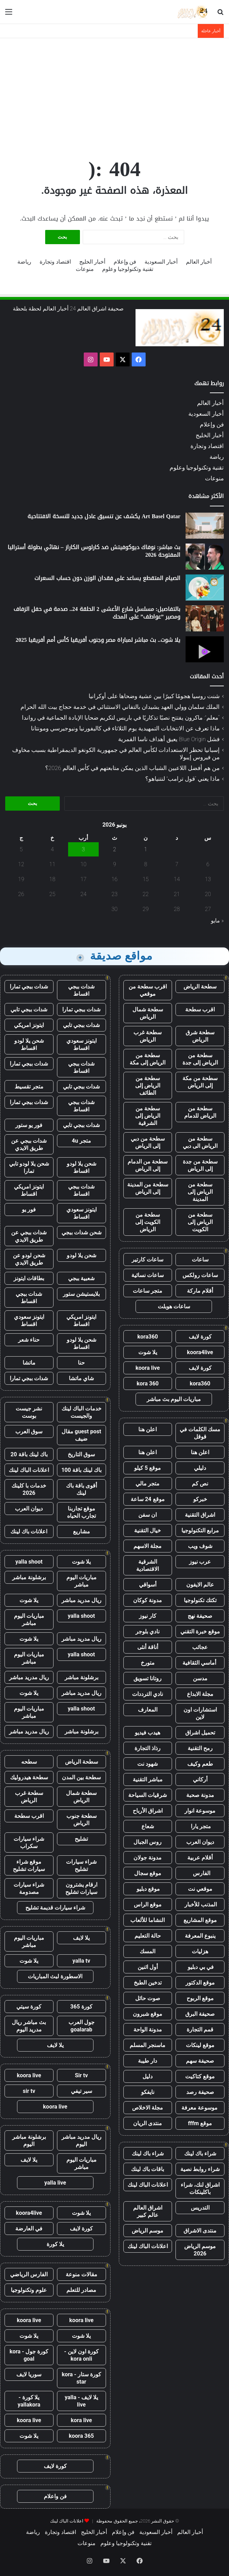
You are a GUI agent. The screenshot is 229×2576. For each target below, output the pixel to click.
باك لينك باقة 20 (28, 1454)
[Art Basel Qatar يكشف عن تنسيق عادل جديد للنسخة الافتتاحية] (205, 526)
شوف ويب (200, 1546)
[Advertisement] (114, 93)
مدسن (200, 1678)
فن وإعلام (125, 261)
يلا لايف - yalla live (81, 2401)
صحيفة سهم (200, 2060)
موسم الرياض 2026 (200, 2250)
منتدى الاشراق (199, 2230)
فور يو (29, 1209)
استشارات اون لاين (200, 1713)
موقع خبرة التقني (200, 1631)
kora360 (147, 1336)
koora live (148, 1368)
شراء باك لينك (200, 2153)
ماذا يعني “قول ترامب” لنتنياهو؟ (182, 778)
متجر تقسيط (29, 1086)
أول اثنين (148, 1967)
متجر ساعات (147, 1290)
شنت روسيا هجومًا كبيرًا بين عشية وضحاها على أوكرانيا (154, 696)
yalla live (55, 2182)
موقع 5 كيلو (147, 1468)
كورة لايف (200, 1336)
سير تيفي (81, 2091)
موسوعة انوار (200, 1810)
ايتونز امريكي (29, 1025)
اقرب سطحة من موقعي (148, 990)
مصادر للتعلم (81, 2290)
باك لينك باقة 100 (81, 1470)
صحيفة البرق (200, 2014)
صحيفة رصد (200, 2092)
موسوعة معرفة (200, 2107)
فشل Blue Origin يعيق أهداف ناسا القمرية (169, 739)
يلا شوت (147, 1352)
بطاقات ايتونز (29, 1278)
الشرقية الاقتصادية (147, 1565)
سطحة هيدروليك (29, 1777)
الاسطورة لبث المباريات (55, 1976)
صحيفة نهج (200, 1616)
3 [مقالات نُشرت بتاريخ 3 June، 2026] (83, 849)
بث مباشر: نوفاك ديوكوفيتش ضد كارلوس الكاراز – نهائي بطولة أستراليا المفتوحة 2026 (94, 551)
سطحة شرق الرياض (200, 1036)
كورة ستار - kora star (81, 2378)
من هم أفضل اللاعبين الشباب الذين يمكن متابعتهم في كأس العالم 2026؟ (132, 767)
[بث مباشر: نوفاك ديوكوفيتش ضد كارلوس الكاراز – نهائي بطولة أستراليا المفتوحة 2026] (205, 557)
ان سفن (147, 1514)
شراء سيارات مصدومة (29, 1888)
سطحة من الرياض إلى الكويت (200, 1222)
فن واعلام (55, 2496)
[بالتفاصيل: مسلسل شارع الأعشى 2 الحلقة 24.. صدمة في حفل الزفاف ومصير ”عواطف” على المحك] (205, 618)
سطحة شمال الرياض (147, 1013)
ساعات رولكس (200, 1275)
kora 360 (147, 1383)
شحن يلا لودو (81, 1255)
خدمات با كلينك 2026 (28, 1489)
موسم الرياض (147, 2230)
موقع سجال (147, 1873)
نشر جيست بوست (29, 1412)
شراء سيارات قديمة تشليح (55, 1907)
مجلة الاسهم (147, 1546)
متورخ (148, 1662)
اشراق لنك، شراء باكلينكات (200, 2188)
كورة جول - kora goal (28, 2355)
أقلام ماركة (200, 1290)
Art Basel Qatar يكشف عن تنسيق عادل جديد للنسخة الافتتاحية (103, 516)
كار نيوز (147, 1616)
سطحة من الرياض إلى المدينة (200, 1191)
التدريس (200, 2207)
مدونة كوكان (147, 1600)
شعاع (147, 1826)
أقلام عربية (200, 1857)
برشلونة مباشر (29, 1577)
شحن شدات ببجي (81, 1232)
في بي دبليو (200, 1967)
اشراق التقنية (200, 1514)
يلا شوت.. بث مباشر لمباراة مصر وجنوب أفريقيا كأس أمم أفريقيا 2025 (98, 640)
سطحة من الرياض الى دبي (200, 1142)
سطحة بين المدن (81, 1777)
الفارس (200, 1873)
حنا (81, 1362)
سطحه (29, 1761)
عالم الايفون (200, 1584)
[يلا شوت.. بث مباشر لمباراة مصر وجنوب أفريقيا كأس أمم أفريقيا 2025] (205, 649)
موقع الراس (148, 1904)
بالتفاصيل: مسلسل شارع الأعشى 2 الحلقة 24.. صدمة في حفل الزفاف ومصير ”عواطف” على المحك (97, 613)
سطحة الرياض (199, 986)
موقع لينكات (200, 2045)
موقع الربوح (200, 1998)
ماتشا (29, 1362)
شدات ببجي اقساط (81, 990)
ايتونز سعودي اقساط (81, 1044)
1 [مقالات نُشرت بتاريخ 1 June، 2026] (145, 849)
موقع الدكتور (200, 1982)
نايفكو (147, 2092)
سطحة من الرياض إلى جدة (200, 1059)
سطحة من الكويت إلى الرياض (147, 1222)
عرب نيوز (200, 1561)
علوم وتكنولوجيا (29, 2290)
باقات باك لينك (147, 2169)
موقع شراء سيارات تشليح (29, 1865)
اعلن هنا (147, 1429)
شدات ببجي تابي (28, 1009)
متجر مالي (148, 1483)
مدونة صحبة (200, 1795)
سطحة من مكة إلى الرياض (200, 1082)
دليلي (200, 1468)
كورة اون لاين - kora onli (81, 2355)
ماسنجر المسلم (147, 2045)
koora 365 (81, 2436)
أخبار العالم (199, 261)
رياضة (24, 261)
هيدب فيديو (147, 1732)
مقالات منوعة (81, 2274)
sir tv (29, 2091)
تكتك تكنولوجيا (200, 1600)
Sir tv (81, 2075)
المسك (147, 1951)
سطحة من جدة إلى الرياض (200, 1165)
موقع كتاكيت (200, 2076)
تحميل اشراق (200, 1732)
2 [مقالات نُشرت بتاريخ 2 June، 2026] (114, 849)
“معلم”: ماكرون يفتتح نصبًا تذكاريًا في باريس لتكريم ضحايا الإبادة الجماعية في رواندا (121, 717)
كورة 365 (81, 2006)
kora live (81, 2420)
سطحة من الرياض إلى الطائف (147, 1085)
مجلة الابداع (200, 1694)
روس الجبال (147, 1842)
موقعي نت (200, 1889)
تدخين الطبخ (148, 1982)
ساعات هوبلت (174, 1306)
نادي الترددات (147, 1694)
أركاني (200, 1779)
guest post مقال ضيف (81, 1435)
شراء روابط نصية (200, 2169)
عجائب (200, 1647)
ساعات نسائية (147, 1275)
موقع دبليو (147, 1889)
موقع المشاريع (200, 1920)
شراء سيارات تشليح (81, 1865)
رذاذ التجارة (147, 1748)
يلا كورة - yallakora (29, 2401)
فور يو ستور (28, 1125)
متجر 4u (81, 1140)
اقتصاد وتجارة (55, 261)
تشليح (81, 1839)
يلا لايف (81, 1938)
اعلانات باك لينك (28, 1531)
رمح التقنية (200, 1748)
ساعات (200, 1259)
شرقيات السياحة (147, 1795)
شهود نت (147, 1764)
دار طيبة (147, 2060)
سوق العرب (28, 1431)
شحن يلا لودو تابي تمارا (29, 1167)
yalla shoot (28, 1561)
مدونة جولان (147, 1857)
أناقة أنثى (147, 1647)
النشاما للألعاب (147, 1920)
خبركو (200, 1499)
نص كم (200, 1483)
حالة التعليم (147, 1935)
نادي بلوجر (148, 1631)
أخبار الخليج (92, 261)
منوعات (85, 269)
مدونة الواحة (147, 2029)
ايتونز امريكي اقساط (29, 1190)
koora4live (200, 1352)
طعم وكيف (200, 1764)
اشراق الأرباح (148, 1810)
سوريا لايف (28, 2374)
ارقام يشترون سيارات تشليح (81, 1888)
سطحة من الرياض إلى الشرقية (147, 1115)
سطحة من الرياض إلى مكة (147, 1059)
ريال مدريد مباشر (81, 1600)
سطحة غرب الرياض (147, 1036)
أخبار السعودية (161, 261)
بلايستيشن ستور (81, 1294)
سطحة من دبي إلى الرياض (148, 1142)
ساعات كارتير (147, 1259)
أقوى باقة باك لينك (81, 1489)
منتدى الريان (147, 2123)
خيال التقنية (147, 1530)
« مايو (217, 920)
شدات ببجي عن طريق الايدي (29, 1144)
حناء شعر (29, 1339)
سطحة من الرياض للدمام (200, 1112)
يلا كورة (55, 2244)
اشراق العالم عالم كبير (147, 2211)
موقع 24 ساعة (147, 1499)
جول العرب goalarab (81, 2026)
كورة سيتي (28, 2006)
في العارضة (28, 2228)
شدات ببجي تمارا (29, 986)
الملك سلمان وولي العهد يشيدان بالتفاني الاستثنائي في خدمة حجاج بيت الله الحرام (120, 706)
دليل (147, 2076)
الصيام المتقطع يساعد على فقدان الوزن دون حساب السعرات (107, 578)
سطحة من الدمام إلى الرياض (147, 1165)
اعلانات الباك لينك (148, 2184)
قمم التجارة (200, 2029)
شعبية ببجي (81, 1278)
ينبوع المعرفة (200, 1935)
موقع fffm (200, 2123)
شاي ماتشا (81, 1378)
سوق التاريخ (81, 1454)
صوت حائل (147, 1998)
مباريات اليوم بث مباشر (174, 1399)
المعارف (147, 1709)
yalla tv (81, 1960)
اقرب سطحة (200, 1009)
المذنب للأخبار (200, 1904)
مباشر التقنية (148, 1779)
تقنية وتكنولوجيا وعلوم (127, 269)
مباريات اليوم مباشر (81, 1581)
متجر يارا (200, 1826)
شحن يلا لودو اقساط (29, 1044)
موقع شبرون (147, 2014)
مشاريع (81, 1531)
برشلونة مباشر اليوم (29, 2140)
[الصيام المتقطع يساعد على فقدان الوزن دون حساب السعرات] (205, 587)
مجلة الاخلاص (147, 2107)
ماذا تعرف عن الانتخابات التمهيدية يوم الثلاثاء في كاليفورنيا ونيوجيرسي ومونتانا (125, 728)
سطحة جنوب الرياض (81, 1820)
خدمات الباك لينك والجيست (81, 1412)
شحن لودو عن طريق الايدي (29, 1259)
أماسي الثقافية (200, 1662)
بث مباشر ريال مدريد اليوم (29, 2026)
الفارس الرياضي (29, 2274)
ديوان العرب (200, 1842)
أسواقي (147, 1584)
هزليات (200, 1951)
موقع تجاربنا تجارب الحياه (81, 1512)
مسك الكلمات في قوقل (200, 1433)
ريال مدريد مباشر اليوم (81, 2140)
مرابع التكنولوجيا (200, 1530)
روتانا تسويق (147, 1678)
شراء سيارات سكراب (29, 1842)
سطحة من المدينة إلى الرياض (147, 1188)
